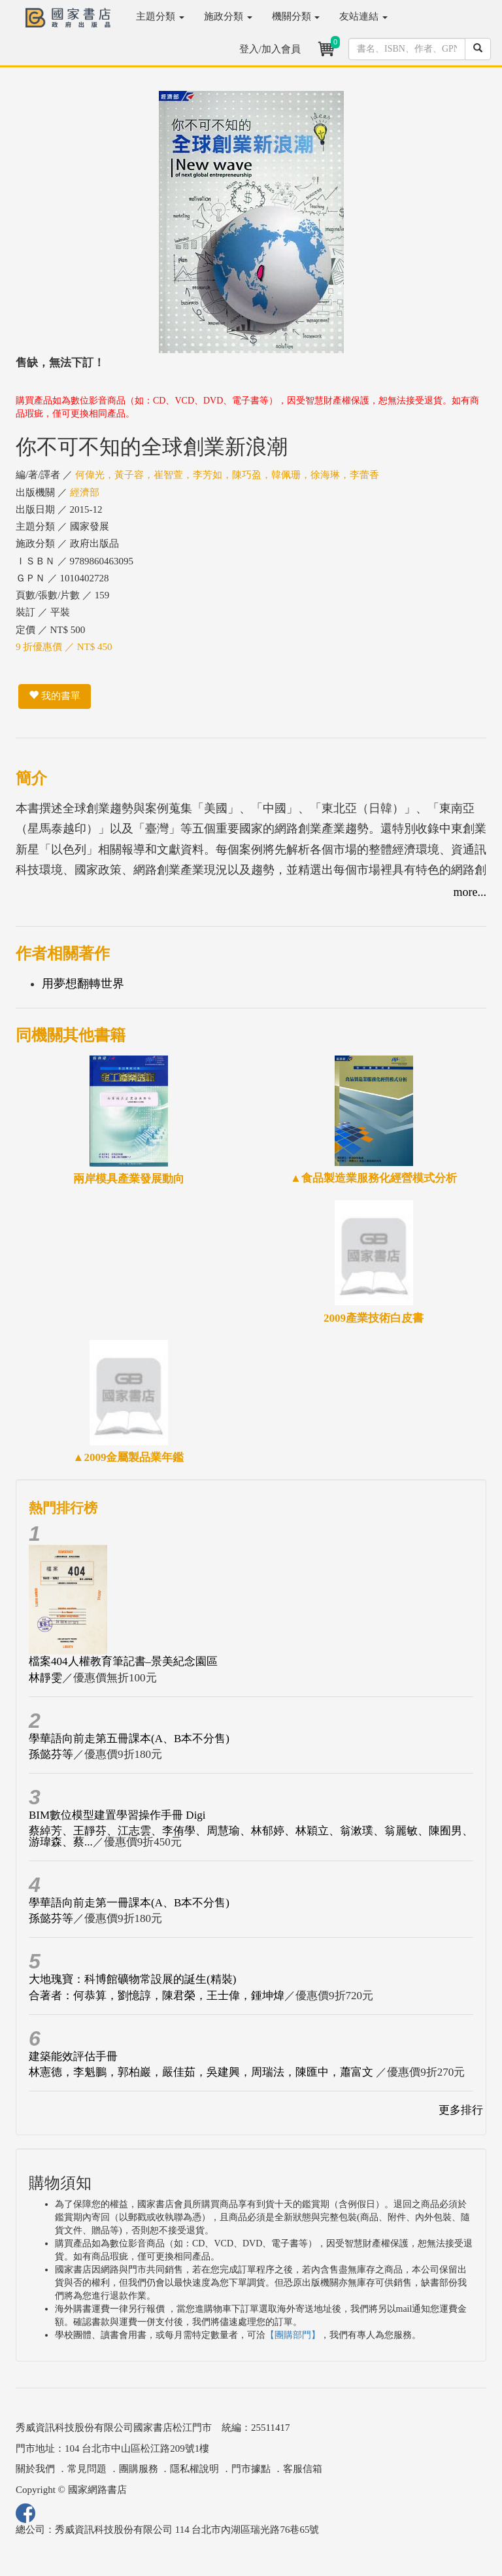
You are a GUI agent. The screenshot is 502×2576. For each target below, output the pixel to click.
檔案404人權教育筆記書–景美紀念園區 (123, 1661)
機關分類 (296, 16)
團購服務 (138, 2469)
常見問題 (87, 2469)
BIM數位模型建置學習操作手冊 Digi (117, 1815)
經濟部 (84, 492)
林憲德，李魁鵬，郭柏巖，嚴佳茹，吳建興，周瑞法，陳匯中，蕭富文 (202, 2072)
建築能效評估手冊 (73, 2056)
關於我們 (35, 2469)
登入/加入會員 (270, 49)
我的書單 (54, 696)
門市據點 (251, 2469)
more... (470, 892)
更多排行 (461, 2110)
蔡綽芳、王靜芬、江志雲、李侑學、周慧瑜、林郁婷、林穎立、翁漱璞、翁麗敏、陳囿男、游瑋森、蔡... (251, 1836)
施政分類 (228, 16)
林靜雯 (45, 1678)
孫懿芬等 (51, 1754)
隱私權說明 (194, 2469)
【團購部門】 (292, 2335)
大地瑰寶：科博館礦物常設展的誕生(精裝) (132, 1979)
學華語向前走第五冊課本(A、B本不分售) (129, 1738)
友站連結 (363, 16)
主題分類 (160, 16)
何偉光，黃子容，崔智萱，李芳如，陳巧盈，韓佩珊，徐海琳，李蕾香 (227, 475)
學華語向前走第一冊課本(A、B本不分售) (129, 1903)
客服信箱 (302, 2469)
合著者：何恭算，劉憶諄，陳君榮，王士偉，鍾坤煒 (156, 1995)
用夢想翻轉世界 (83, 983)
